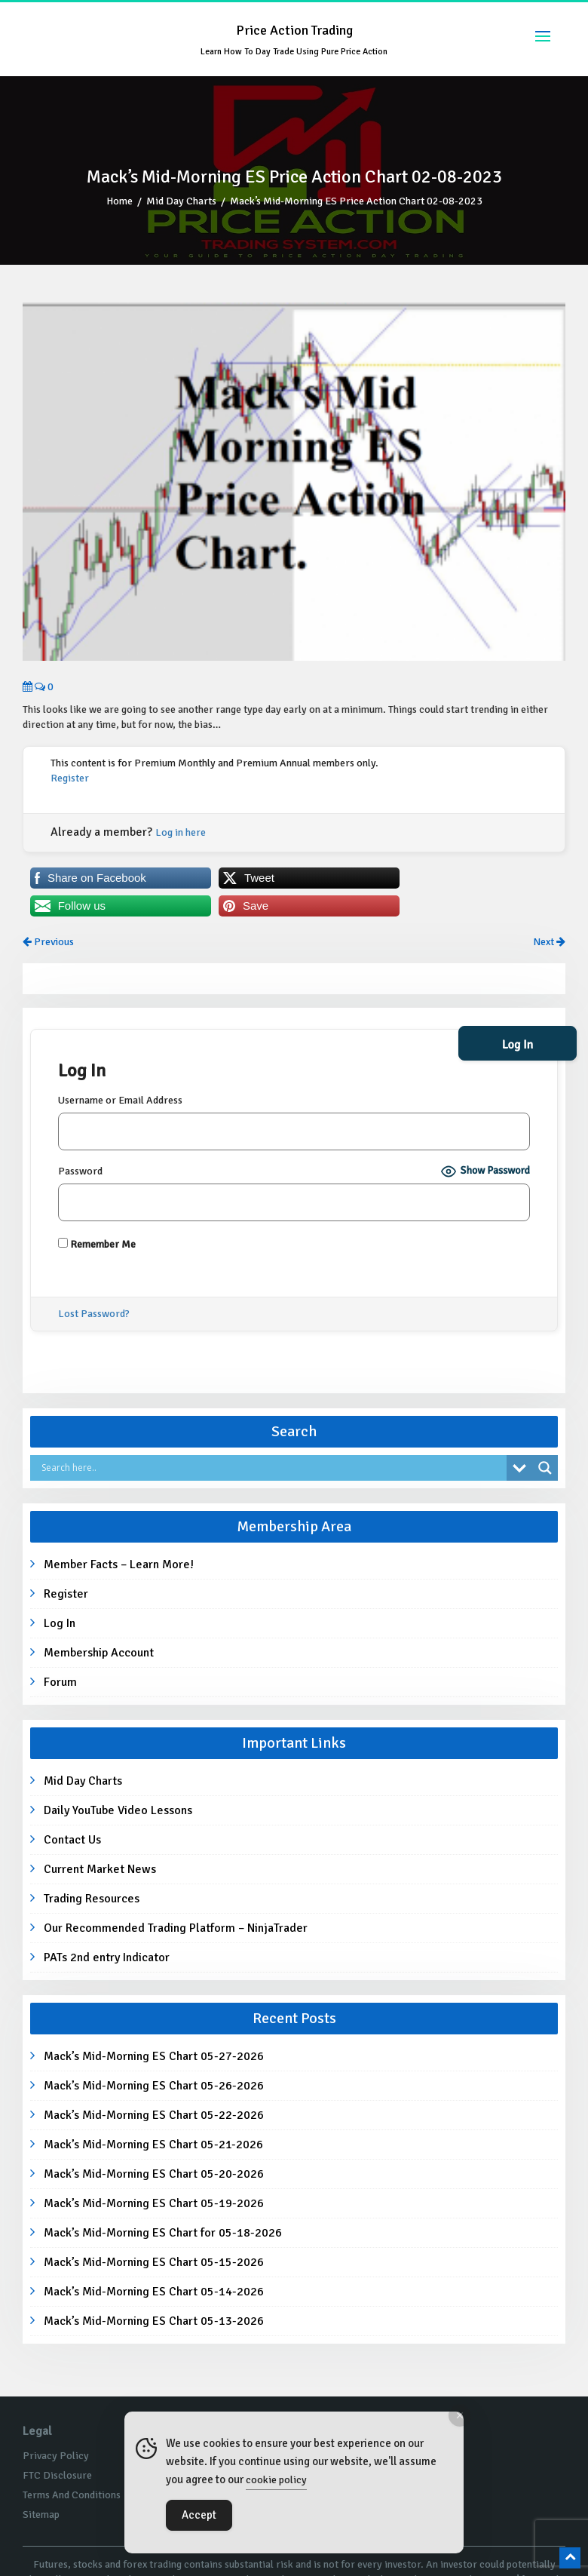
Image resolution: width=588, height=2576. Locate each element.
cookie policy (276, 2479)
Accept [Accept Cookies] (199, 2515)
